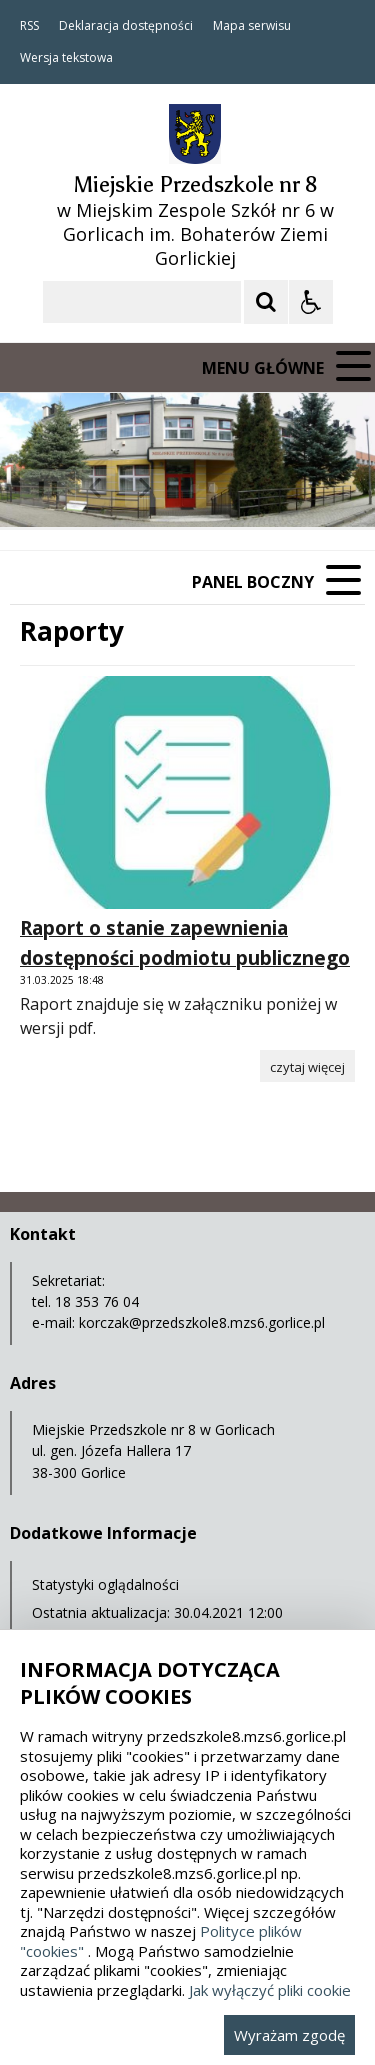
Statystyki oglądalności (105, 1584)
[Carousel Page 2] (213, 488)
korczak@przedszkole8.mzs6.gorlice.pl (202, 1322)
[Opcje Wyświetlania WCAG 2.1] (311, 302)
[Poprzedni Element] (95, 488)
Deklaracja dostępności (126, 26)
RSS (29, 26)
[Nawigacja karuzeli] (120, 488)
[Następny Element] (145, 488)
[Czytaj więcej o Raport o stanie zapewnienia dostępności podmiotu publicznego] (307, 1066)
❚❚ (40, 487)
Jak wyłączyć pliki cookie (270, 1990)
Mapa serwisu (252, 26)
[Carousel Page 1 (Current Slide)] (194, 488)
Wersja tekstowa (66, 58)
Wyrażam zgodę (289, 2035)
